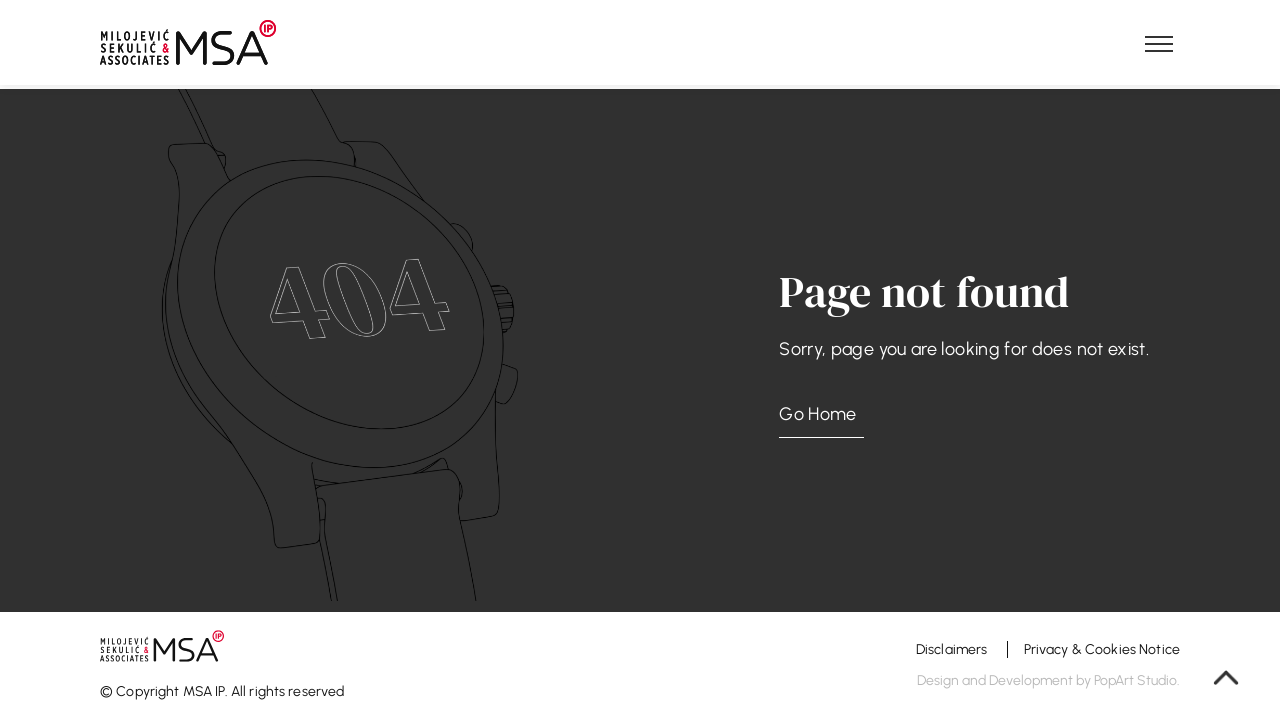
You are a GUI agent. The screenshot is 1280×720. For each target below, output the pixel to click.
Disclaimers (953, 649)
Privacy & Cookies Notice (1102, 649)
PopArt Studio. (1137, 680)
